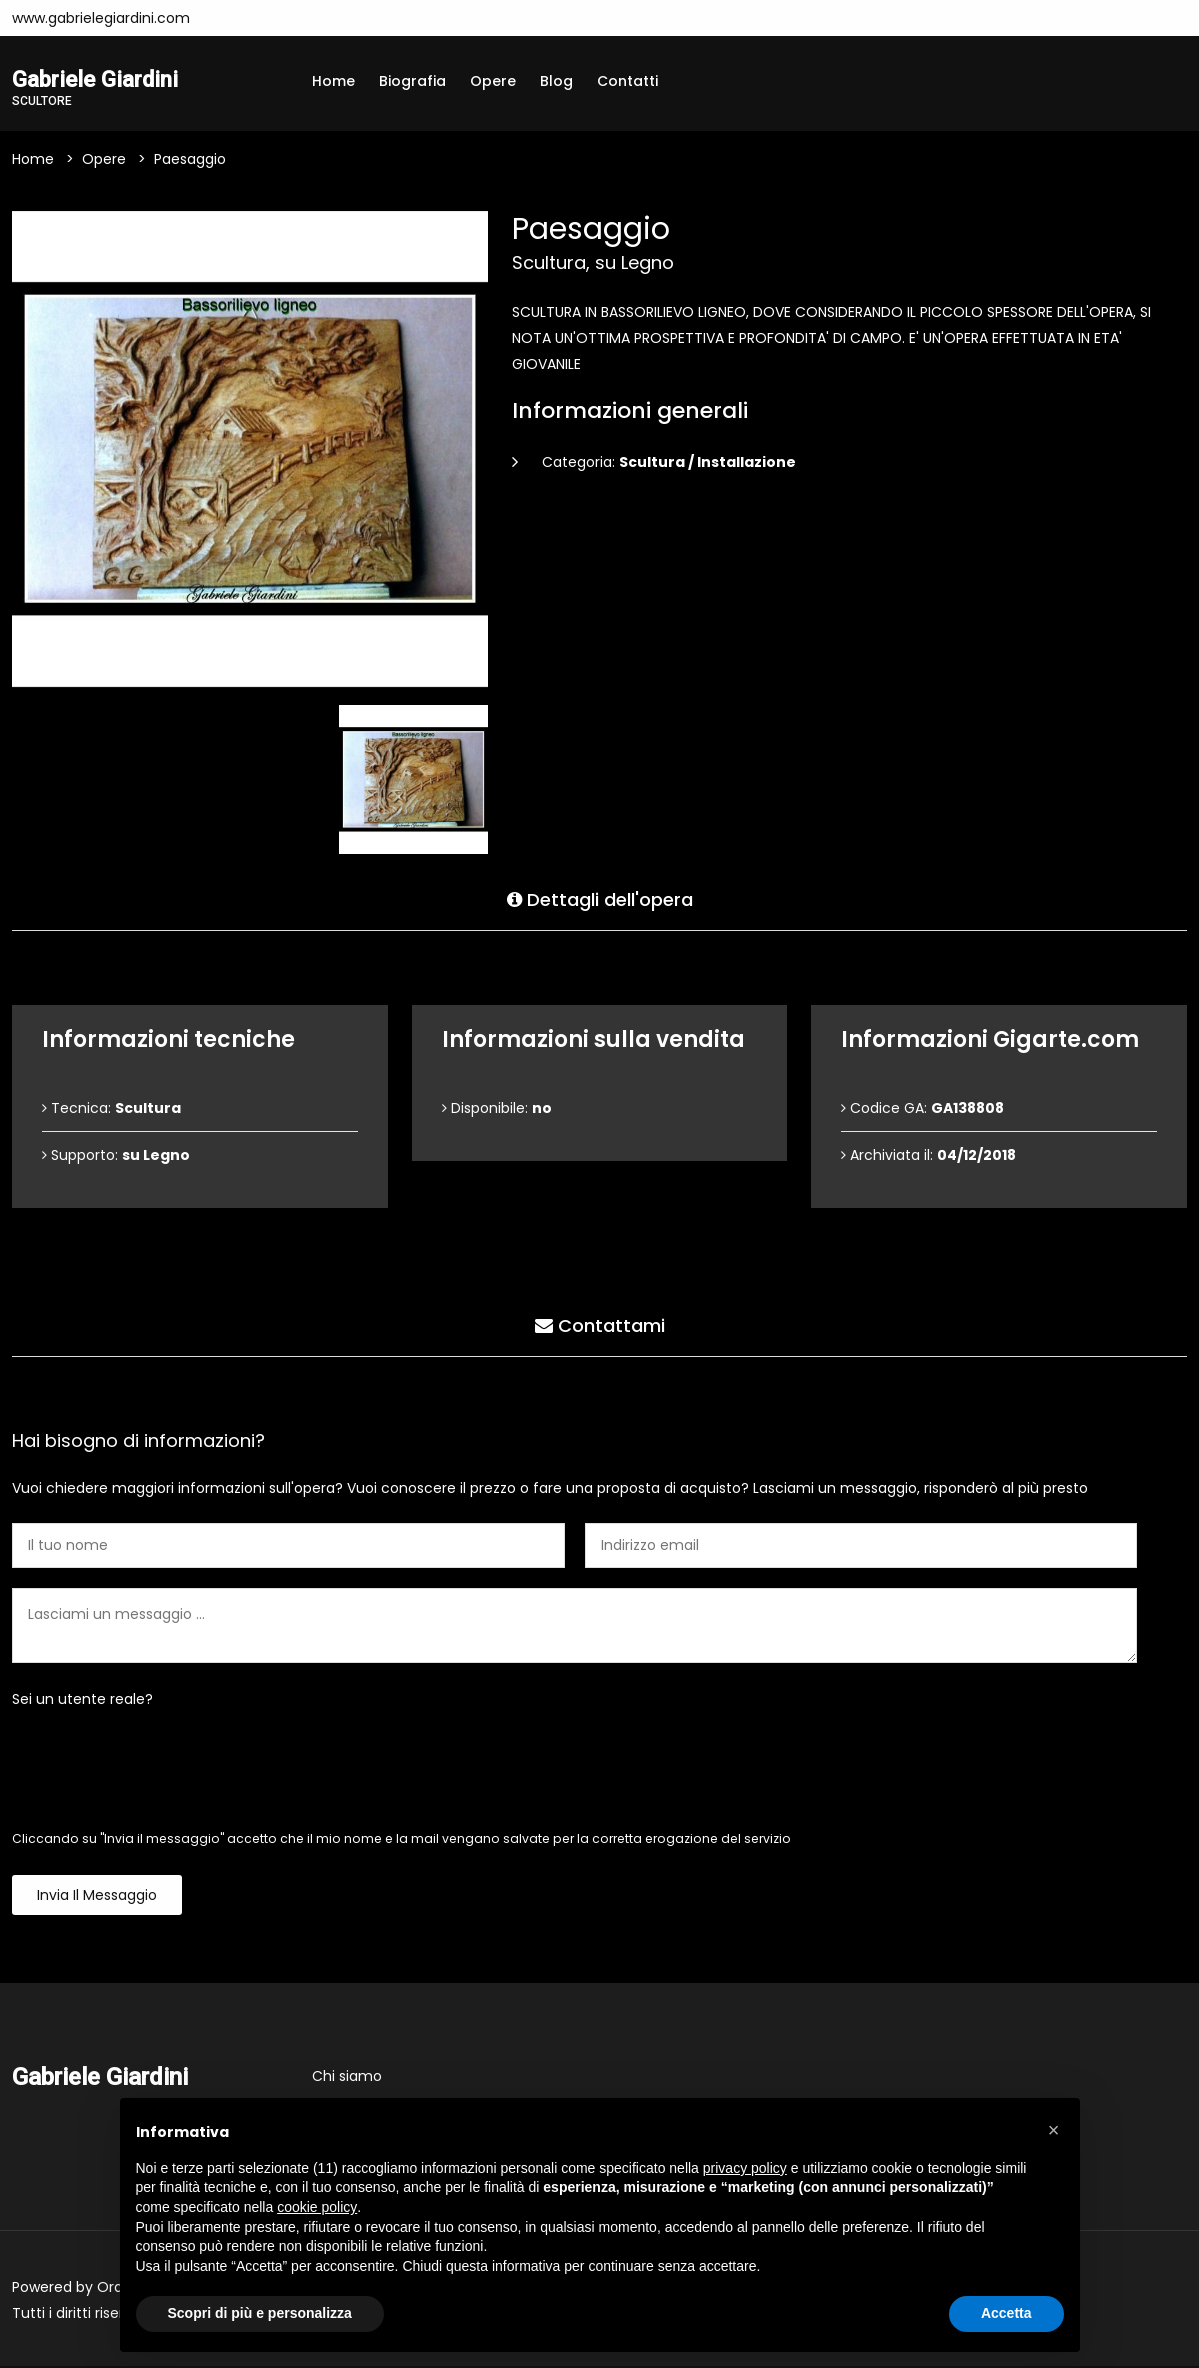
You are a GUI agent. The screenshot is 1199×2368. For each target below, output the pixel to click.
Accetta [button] (1006, 2313)
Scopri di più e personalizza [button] (260, 2313)
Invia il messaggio (97, 1897)
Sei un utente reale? (82, 1701)
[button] (1054, 2130)
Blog (556, 81)
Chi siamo (347, 2078)
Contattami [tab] (600, 1324)
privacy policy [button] (745, 2168)
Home (333, 81)
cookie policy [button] (317, 2207)
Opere (493, 81)
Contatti (627, 81)
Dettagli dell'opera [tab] (600, 898)
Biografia (412, 81)
